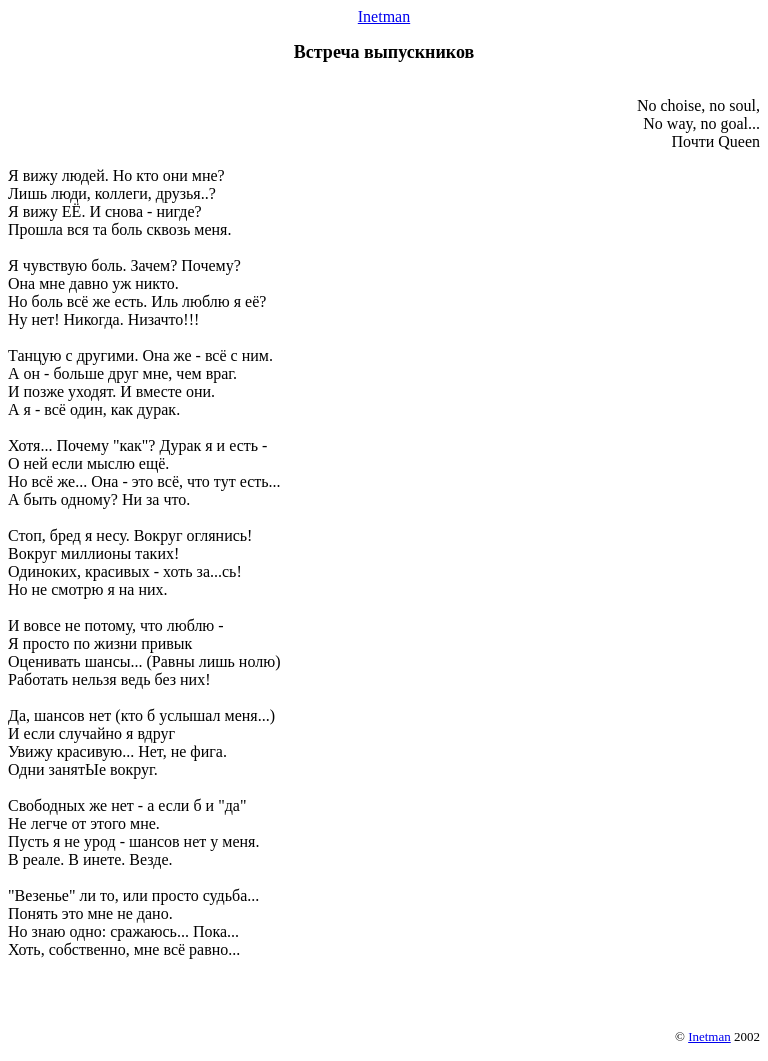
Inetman (384, 16)
